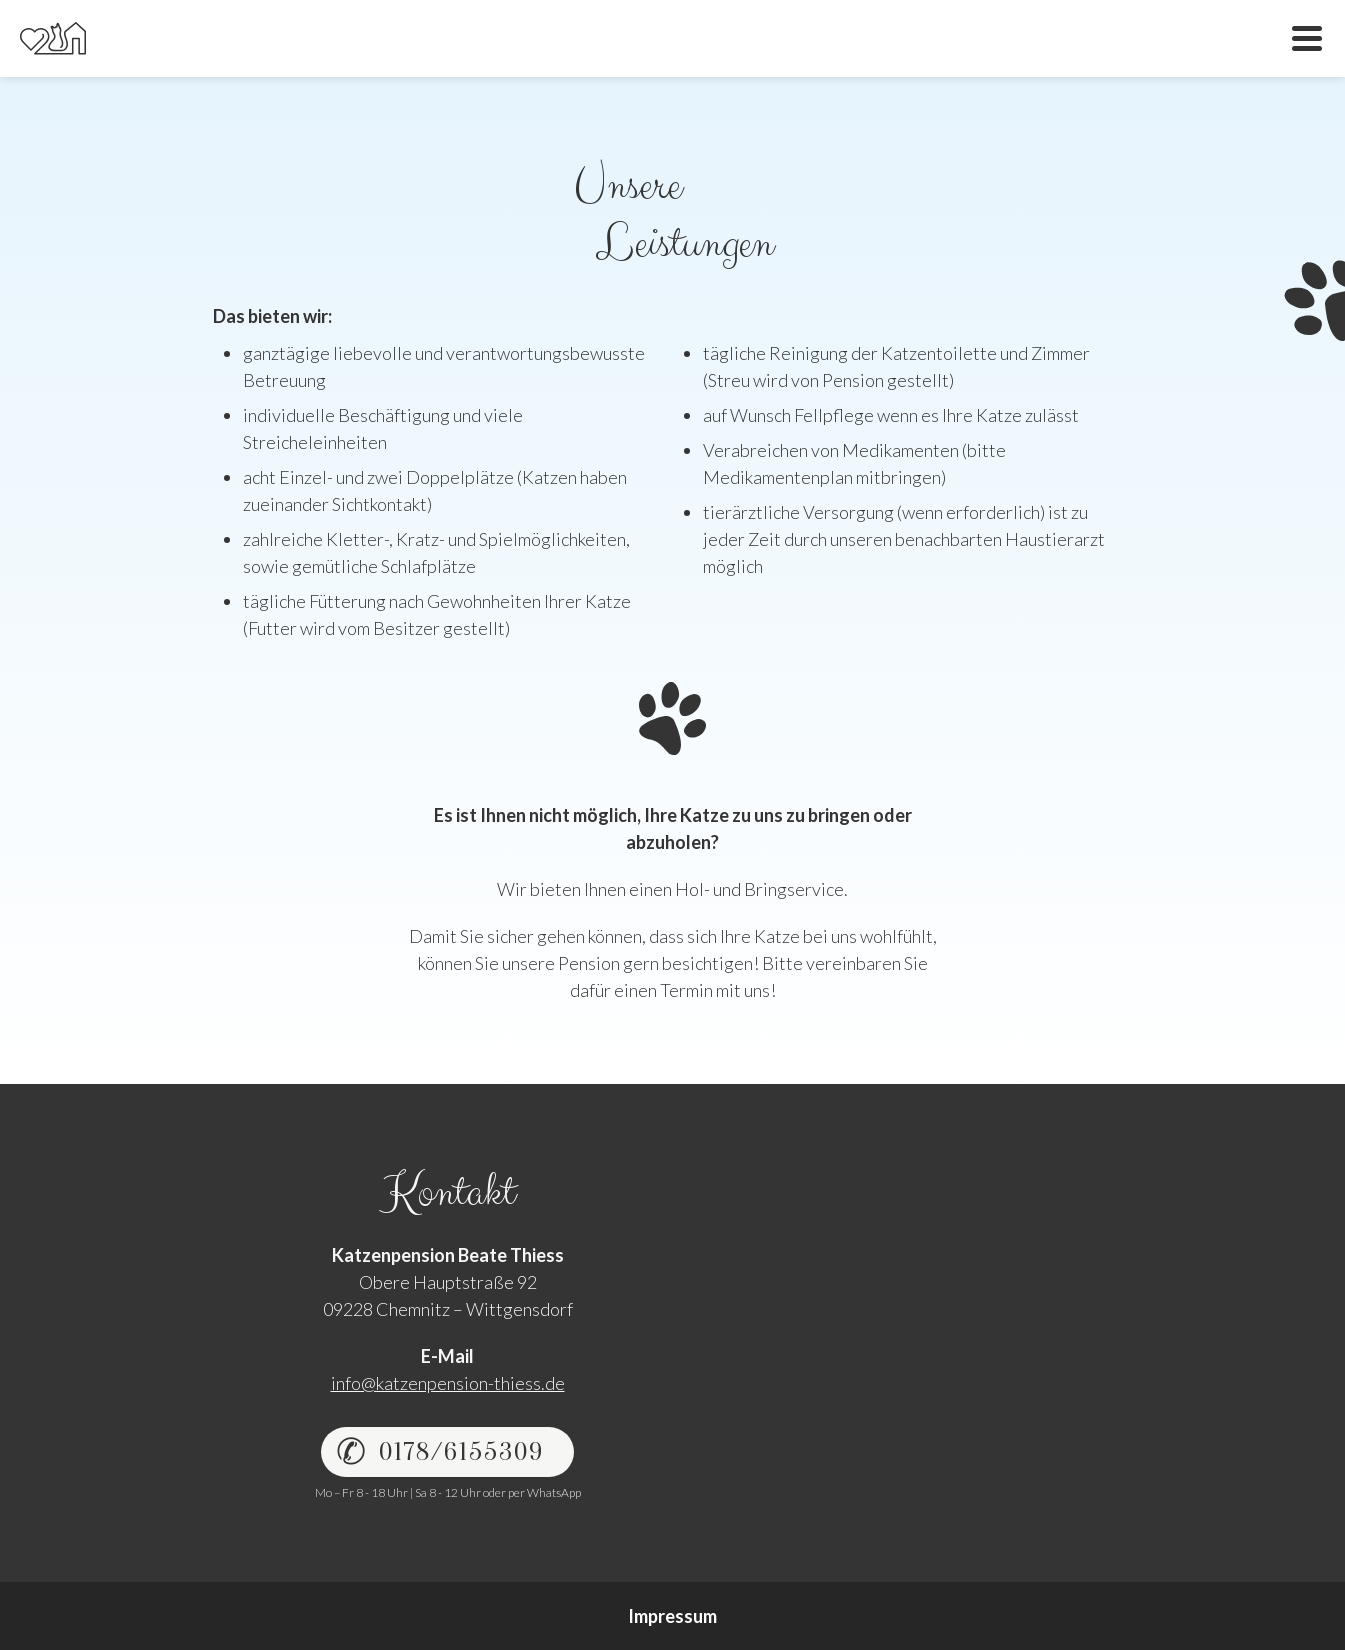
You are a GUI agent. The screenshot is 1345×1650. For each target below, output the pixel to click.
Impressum (672, 1616)
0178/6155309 (461, 1452)
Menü (1306, 38)
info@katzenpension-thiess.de (448, 1383)
